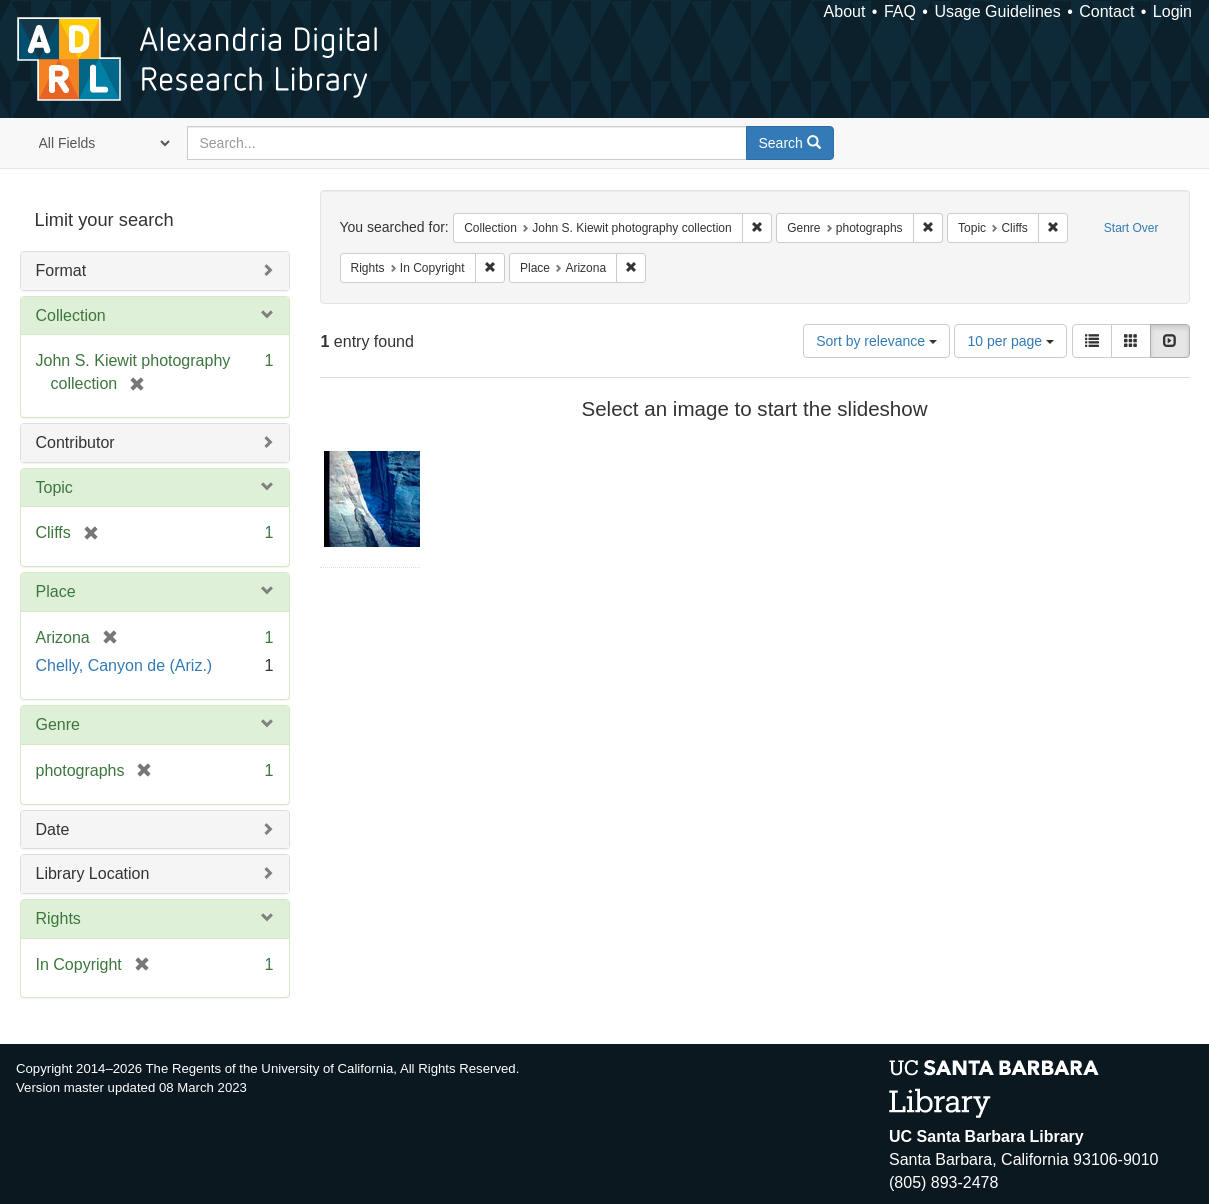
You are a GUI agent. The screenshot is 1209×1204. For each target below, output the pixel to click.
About (845, 11)
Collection (71, 315)
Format (61, 270)
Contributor (75, 442)
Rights (58, 918)
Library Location (93, 873)
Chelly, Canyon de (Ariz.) (124, 665)
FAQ (900, 11)
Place (56, 591)
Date (53, 829)
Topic (54, 487)
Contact (1106, 11)
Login (1172, 11)
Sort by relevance (876, 341)
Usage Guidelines (997, 11)
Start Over (1131, 228)
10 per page (1010, 341)
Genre (58, 724)
